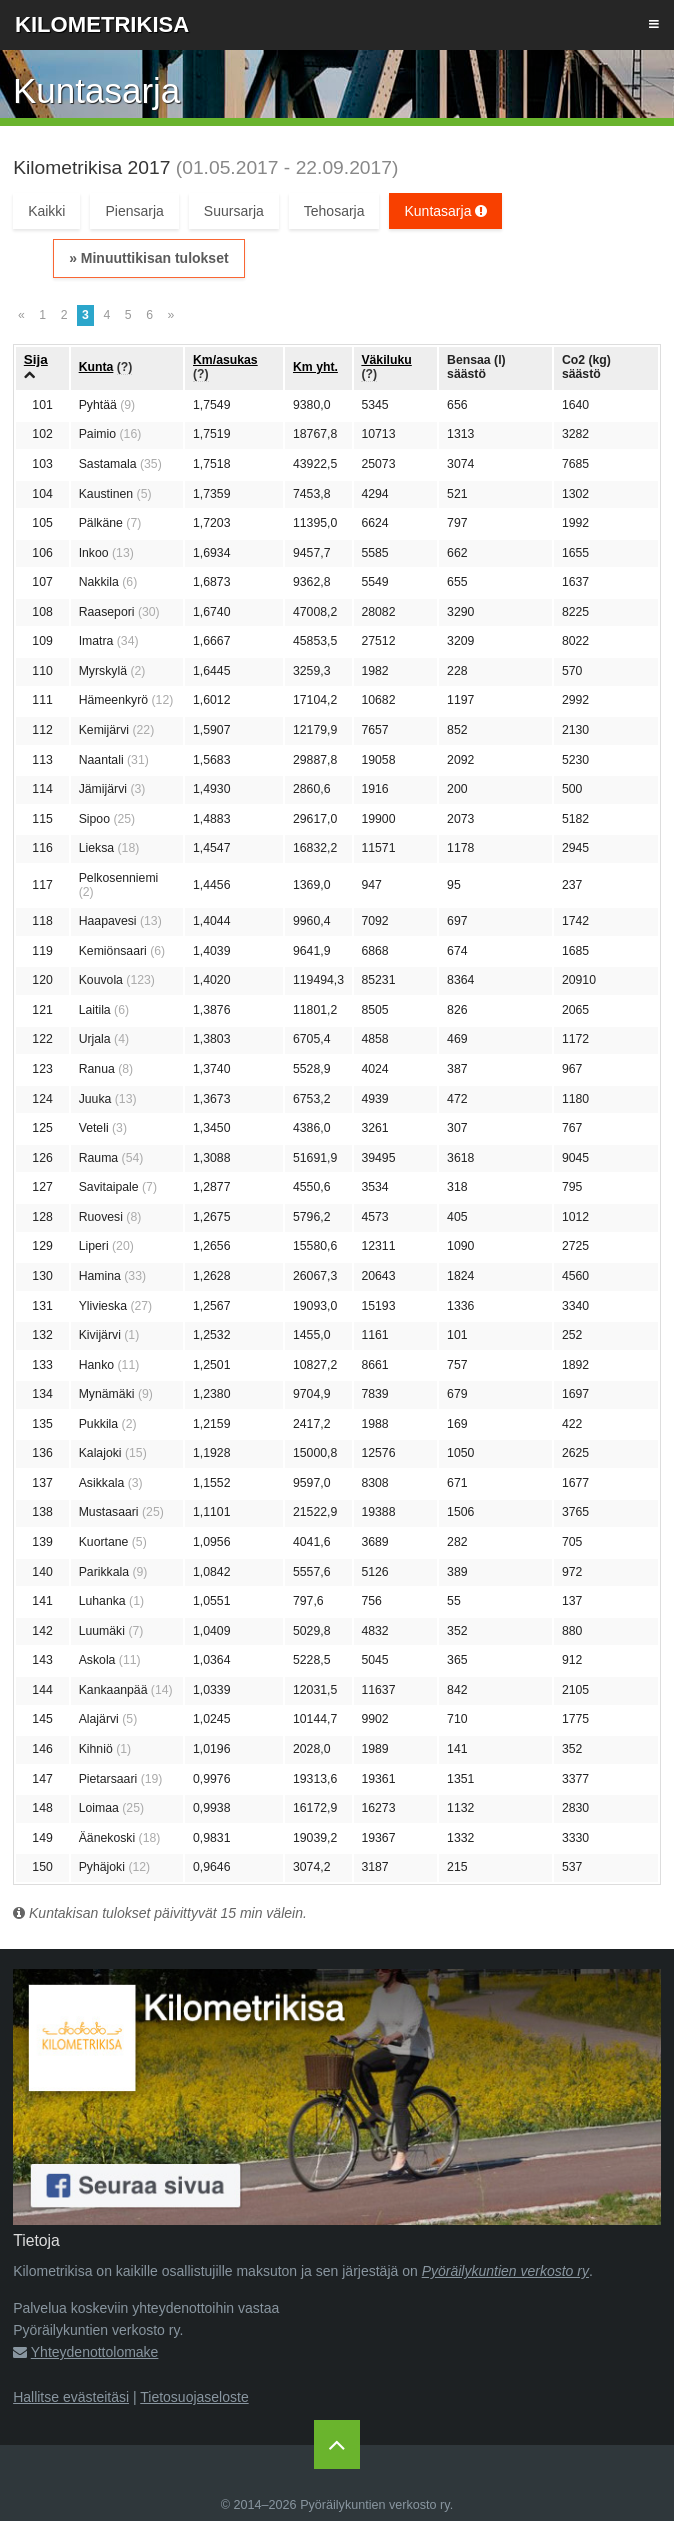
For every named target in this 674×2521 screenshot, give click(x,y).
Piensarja (134, 211)
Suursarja (234, 211)
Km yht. (315, 367)
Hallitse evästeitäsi (71, 2397)
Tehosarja (334, 211)
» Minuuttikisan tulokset (148, 258)
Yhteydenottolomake (95, 2352)
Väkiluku (386, 360)
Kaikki (46, 211)
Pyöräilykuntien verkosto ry (505, 2271)
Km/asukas (225, 360)
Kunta (96, 367)
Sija (36, 359)
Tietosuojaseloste (194, 2397)
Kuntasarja (445, 211)
